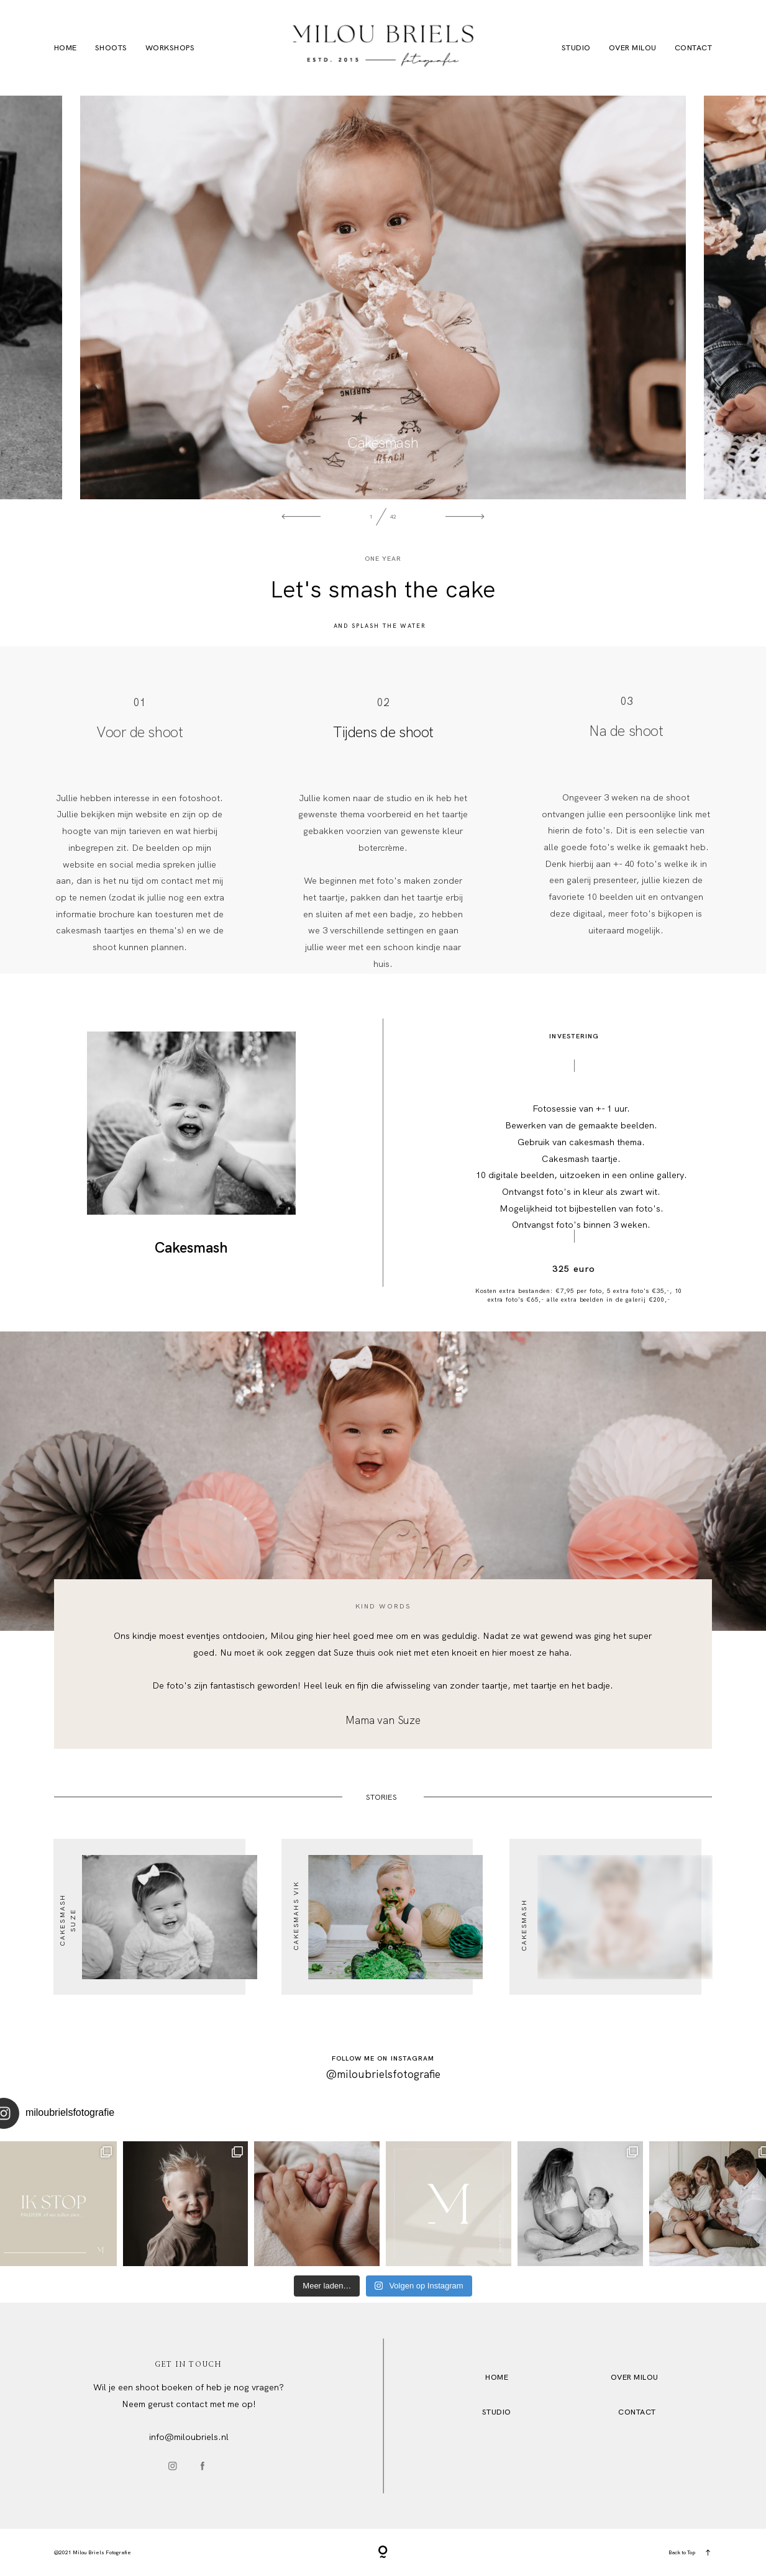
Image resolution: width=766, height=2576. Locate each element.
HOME (496, 2377)
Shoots (111, 48)
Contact (694, 48)
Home (65, 48)
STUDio (496, 2411)
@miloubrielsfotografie (383, 2074)
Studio (576, 48)
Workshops (170, 48)
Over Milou (633, 48)
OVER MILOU (635, 2377)
